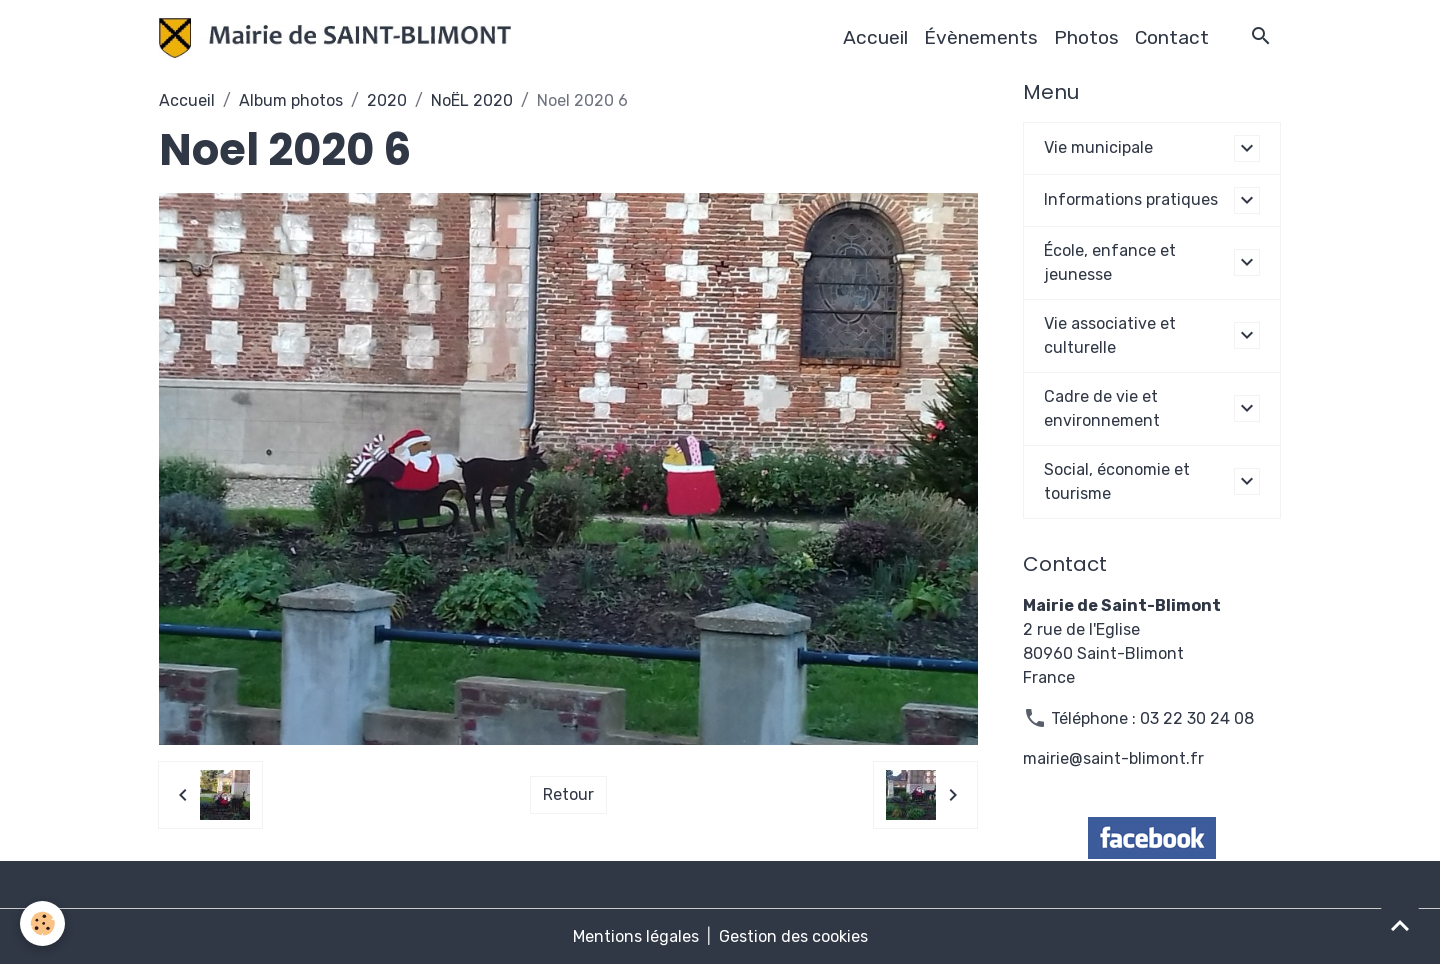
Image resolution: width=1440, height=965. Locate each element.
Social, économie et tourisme (1117, 481)
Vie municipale (1098, 147)
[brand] (339, 38)
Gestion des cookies (793, 936)
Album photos (291, 100)
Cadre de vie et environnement (1102, 408)
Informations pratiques (1131, 199)
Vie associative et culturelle (1110, 335)
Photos (1086, 37)
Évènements (981, 37)
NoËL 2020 (472, 100)
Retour (568, 794)
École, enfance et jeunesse (1110, 262)
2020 (387, 100)
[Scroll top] (1400, 925)
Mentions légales (636, 936)
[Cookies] (42, 923)
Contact (1172, 37)
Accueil (875, 37)
